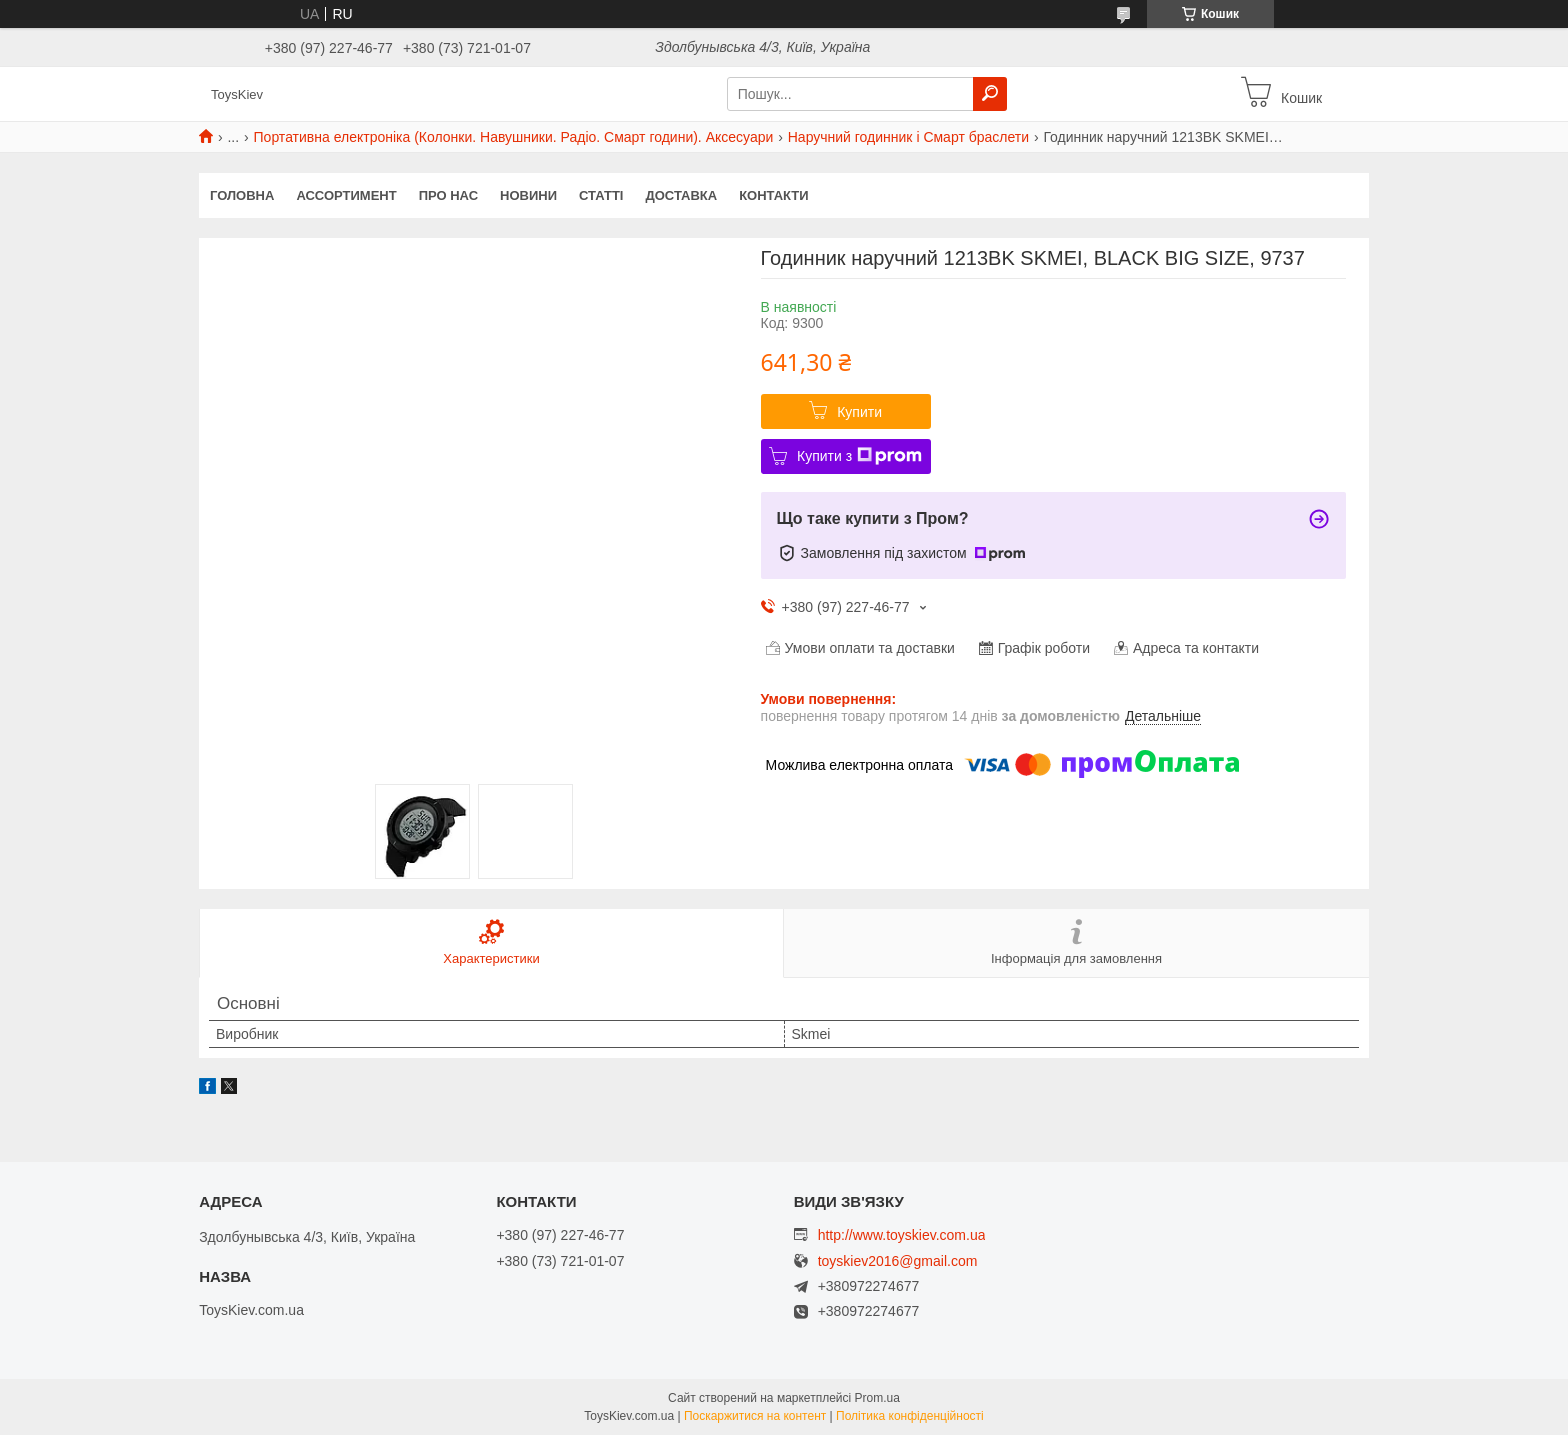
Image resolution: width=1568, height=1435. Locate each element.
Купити (859, 412)
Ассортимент (346, 195)
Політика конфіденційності (910, 1416)
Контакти (774, 195)
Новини (528, 195)
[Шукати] (990, 94)
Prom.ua (877, 1398)
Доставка (681, 195)
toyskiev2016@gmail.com (898, 1261)
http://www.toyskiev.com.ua (902, 1235)
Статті (601, 195)
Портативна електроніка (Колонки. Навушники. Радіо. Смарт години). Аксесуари (514, 137)
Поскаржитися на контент (755, 1416)
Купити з (859, 456)
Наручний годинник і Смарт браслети (908, 137)
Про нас (448, 195)
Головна (242, 195)
